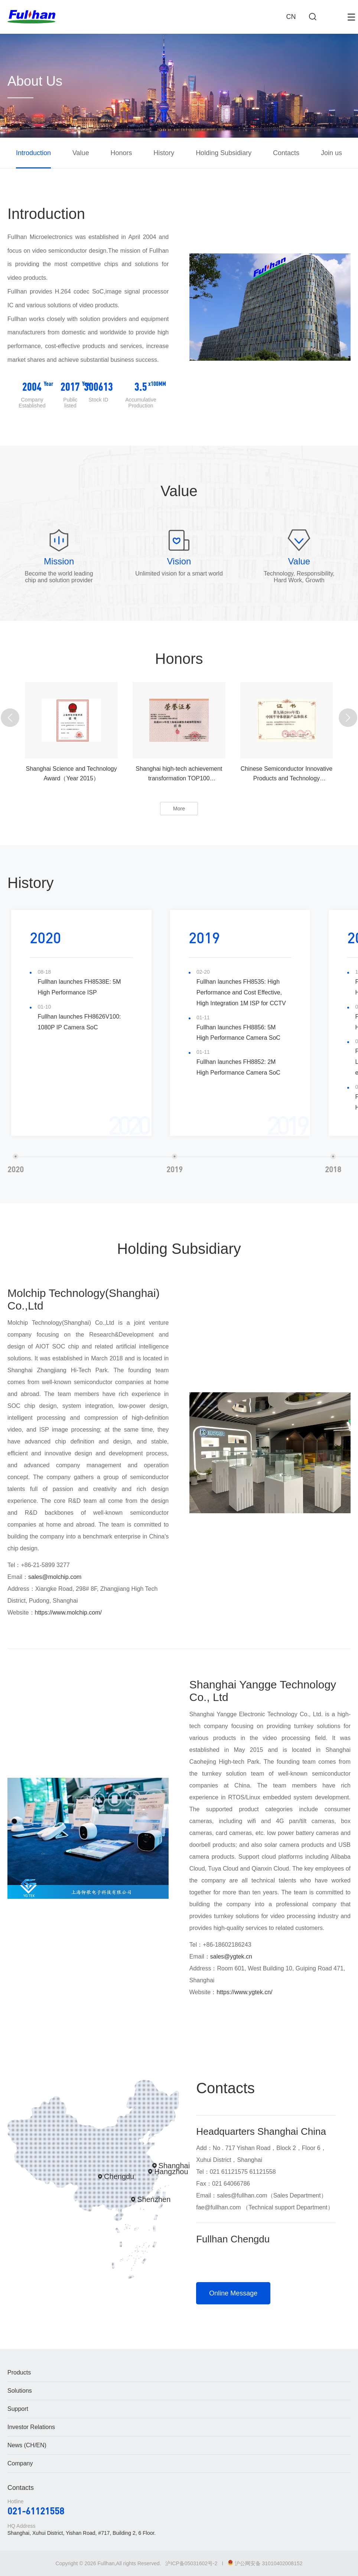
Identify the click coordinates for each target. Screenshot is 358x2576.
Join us (331, 153)
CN (291, 16)
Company (20, 2463)
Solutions (19, 2390)
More (179, 809)
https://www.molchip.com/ (68, 1612)
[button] (10, 717)
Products (19, 2372)
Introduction (33, 153)
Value (80, 153)
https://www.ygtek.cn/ (244, 1992)
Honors (121, 153)
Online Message (233, 2293)
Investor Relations (31, 2427)
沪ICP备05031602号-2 (191, 2563)
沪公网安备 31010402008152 (265, 2563)
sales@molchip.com (54, 1577)
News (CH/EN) (26, 2445)
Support (17, 2409)
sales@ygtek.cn (231, 1956)
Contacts (286, 153)
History (163, 153)
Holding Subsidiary (223, 153)
